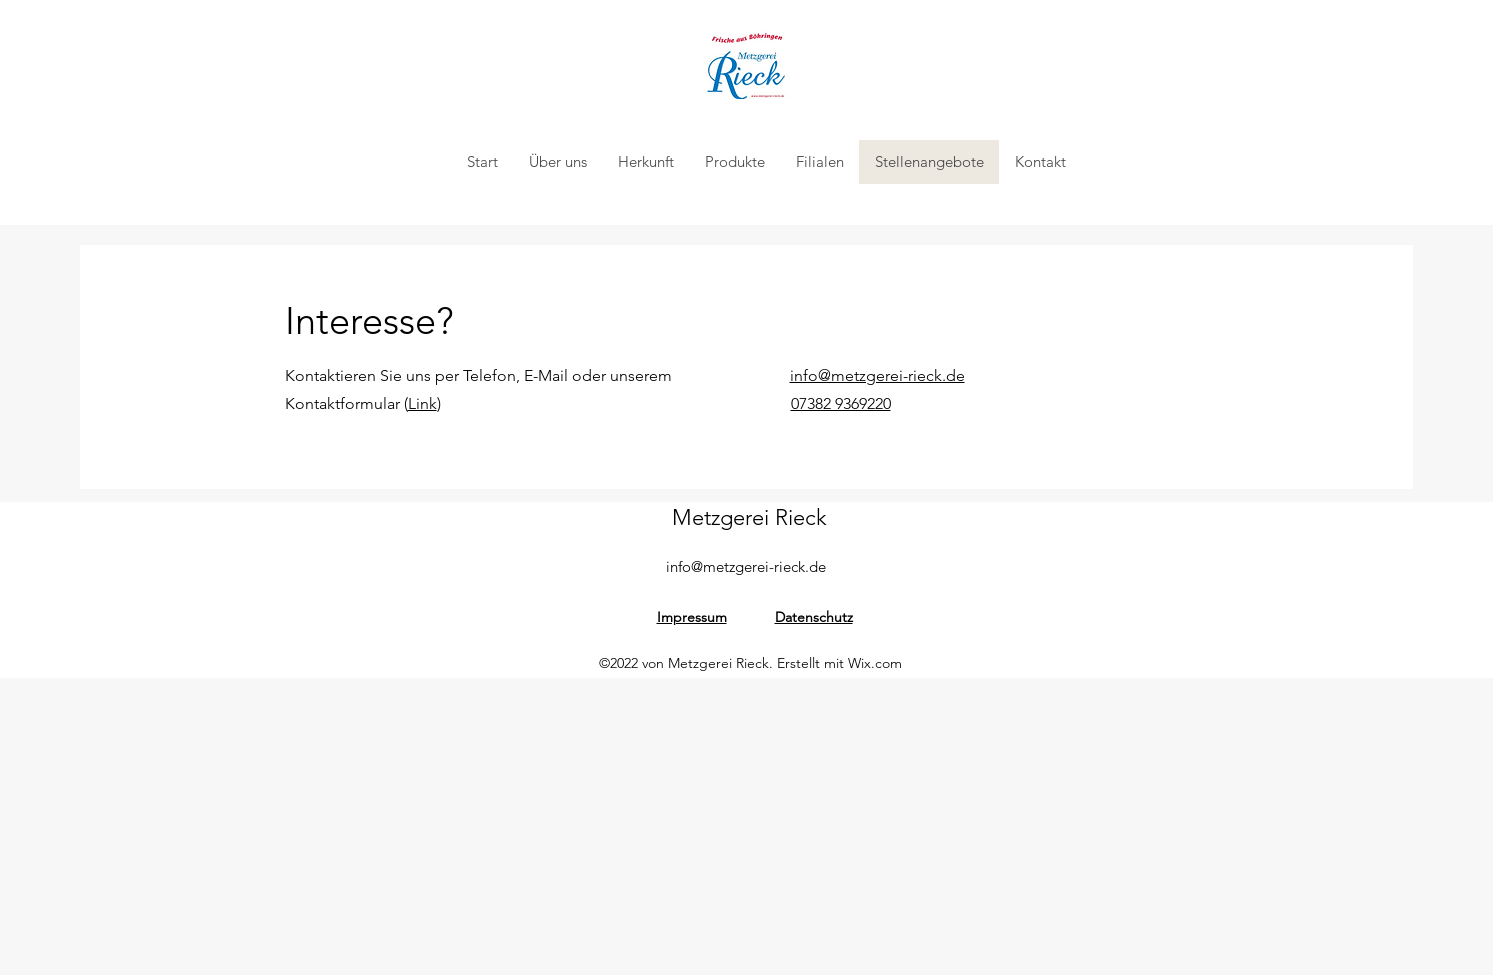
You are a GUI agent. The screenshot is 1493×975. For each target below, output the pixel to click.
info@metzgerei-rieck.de (746, 566)
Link (422, 403)
